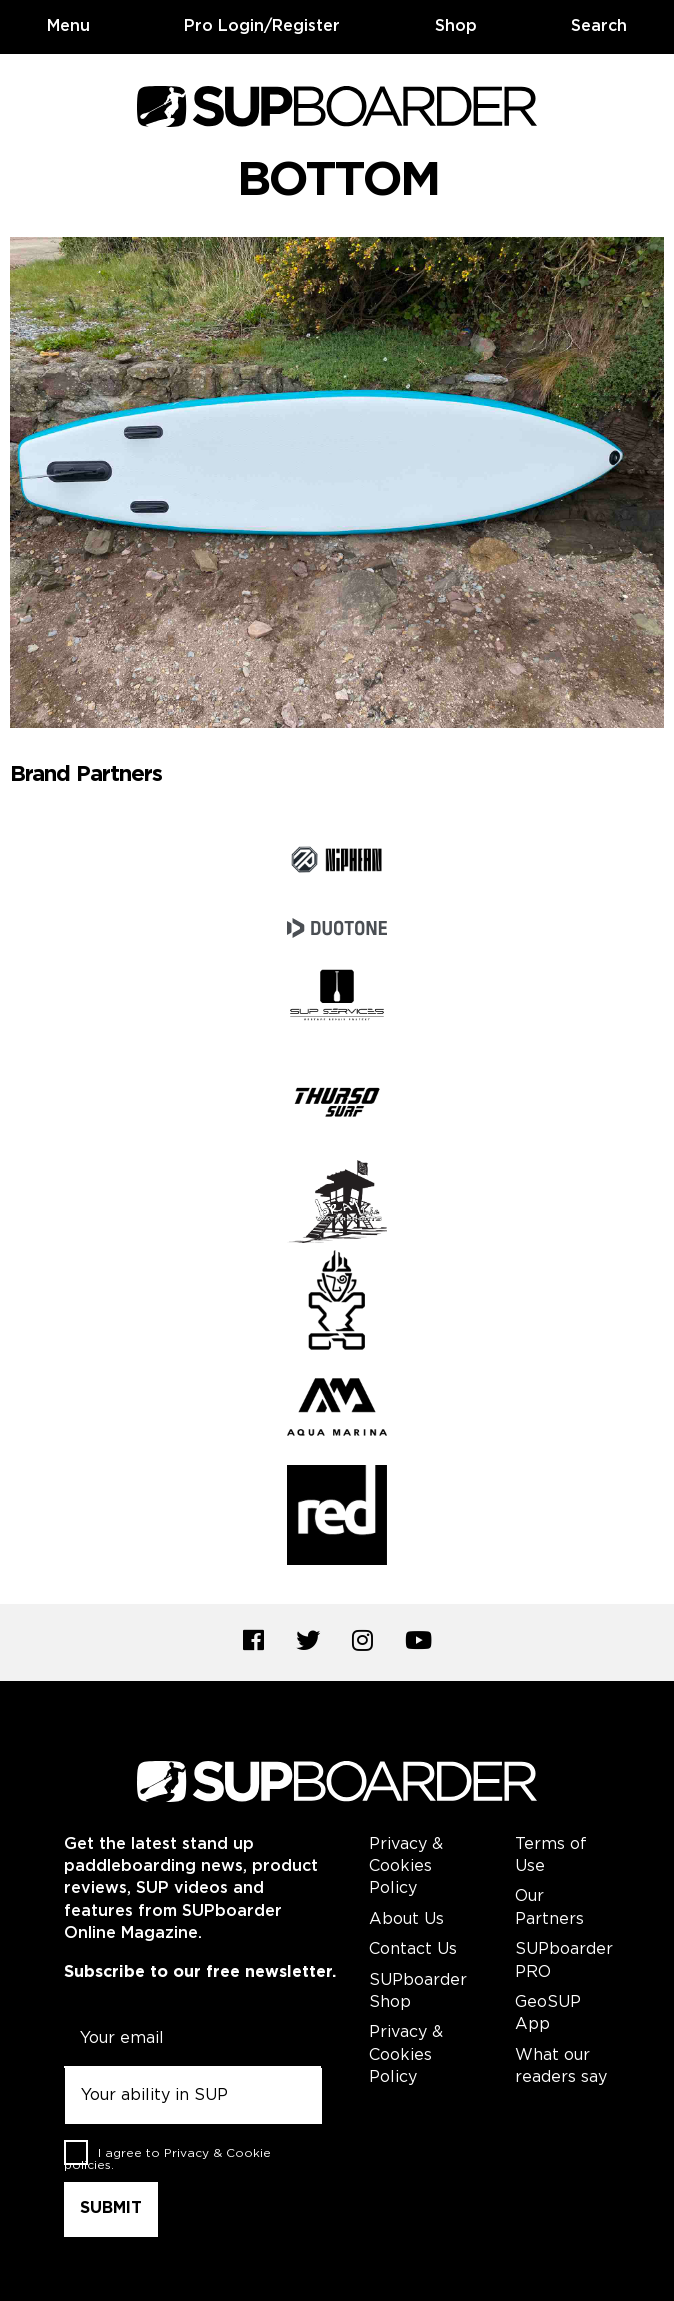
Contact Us (413, 1949)
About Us (406, 1919)
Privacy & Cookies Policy (406, 1867)
